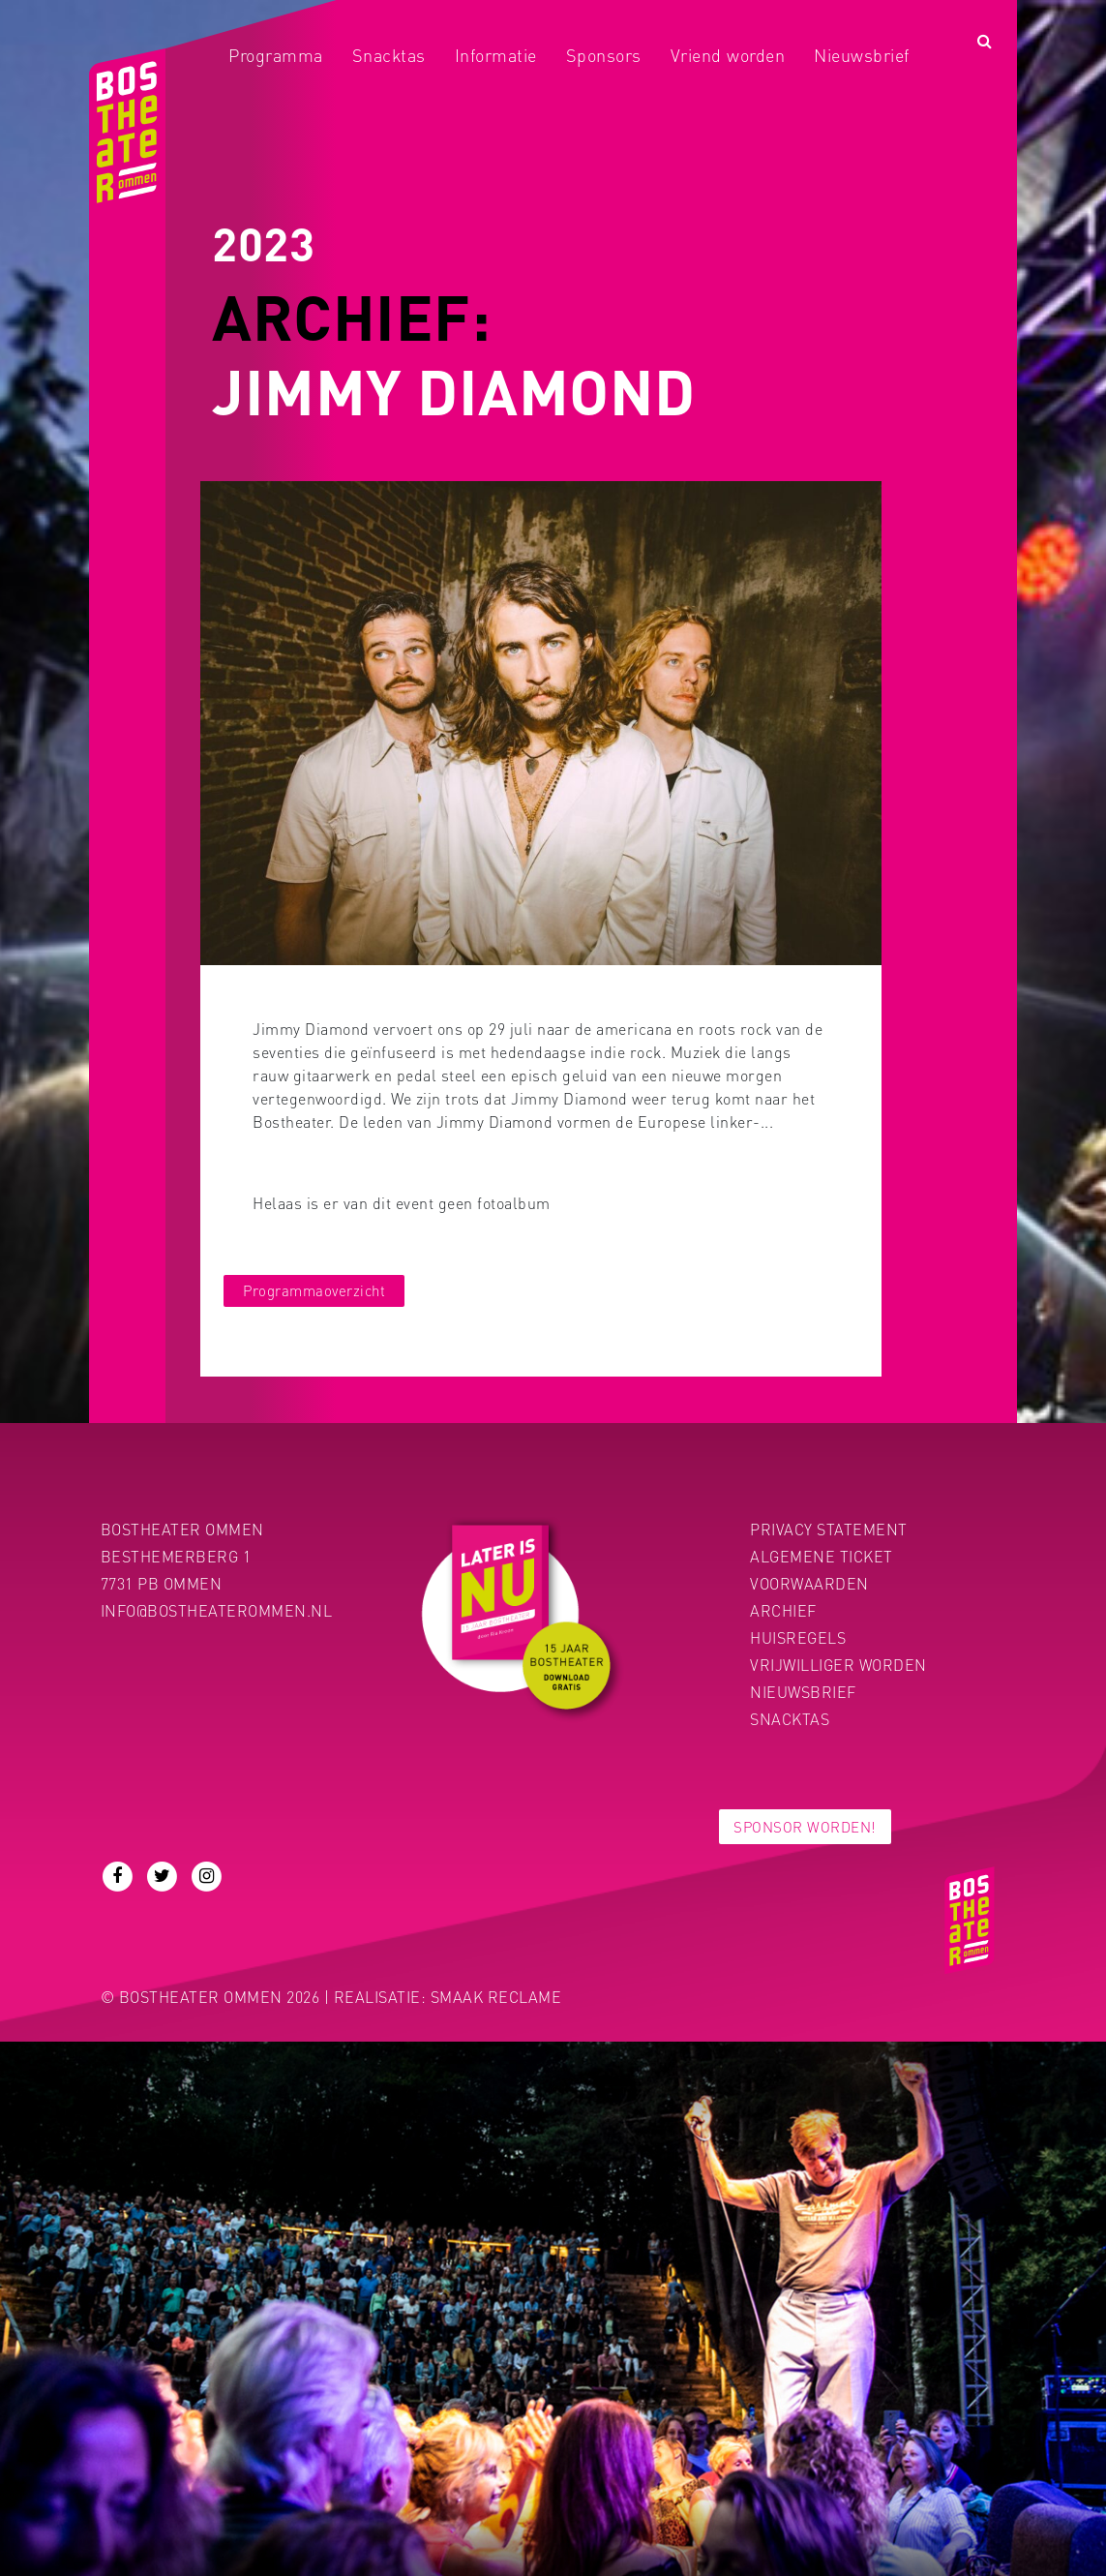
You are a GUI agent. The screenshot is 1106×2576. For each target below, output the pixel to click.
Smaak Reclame (496, 1996)
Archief (783, 1610)
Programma (275, 55)
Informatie (496, 55)
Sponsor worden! (805, 1826)
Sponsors (604, 55)
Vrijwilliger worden (838, 1664)
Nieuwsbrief (862, 55)
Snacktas (389, 55)
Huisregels (798, 1637)
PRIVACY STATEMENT (829, 1529)
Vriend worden (728, 55)
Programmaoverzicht (314, 1290)
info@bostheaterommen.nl (217, 1610)
